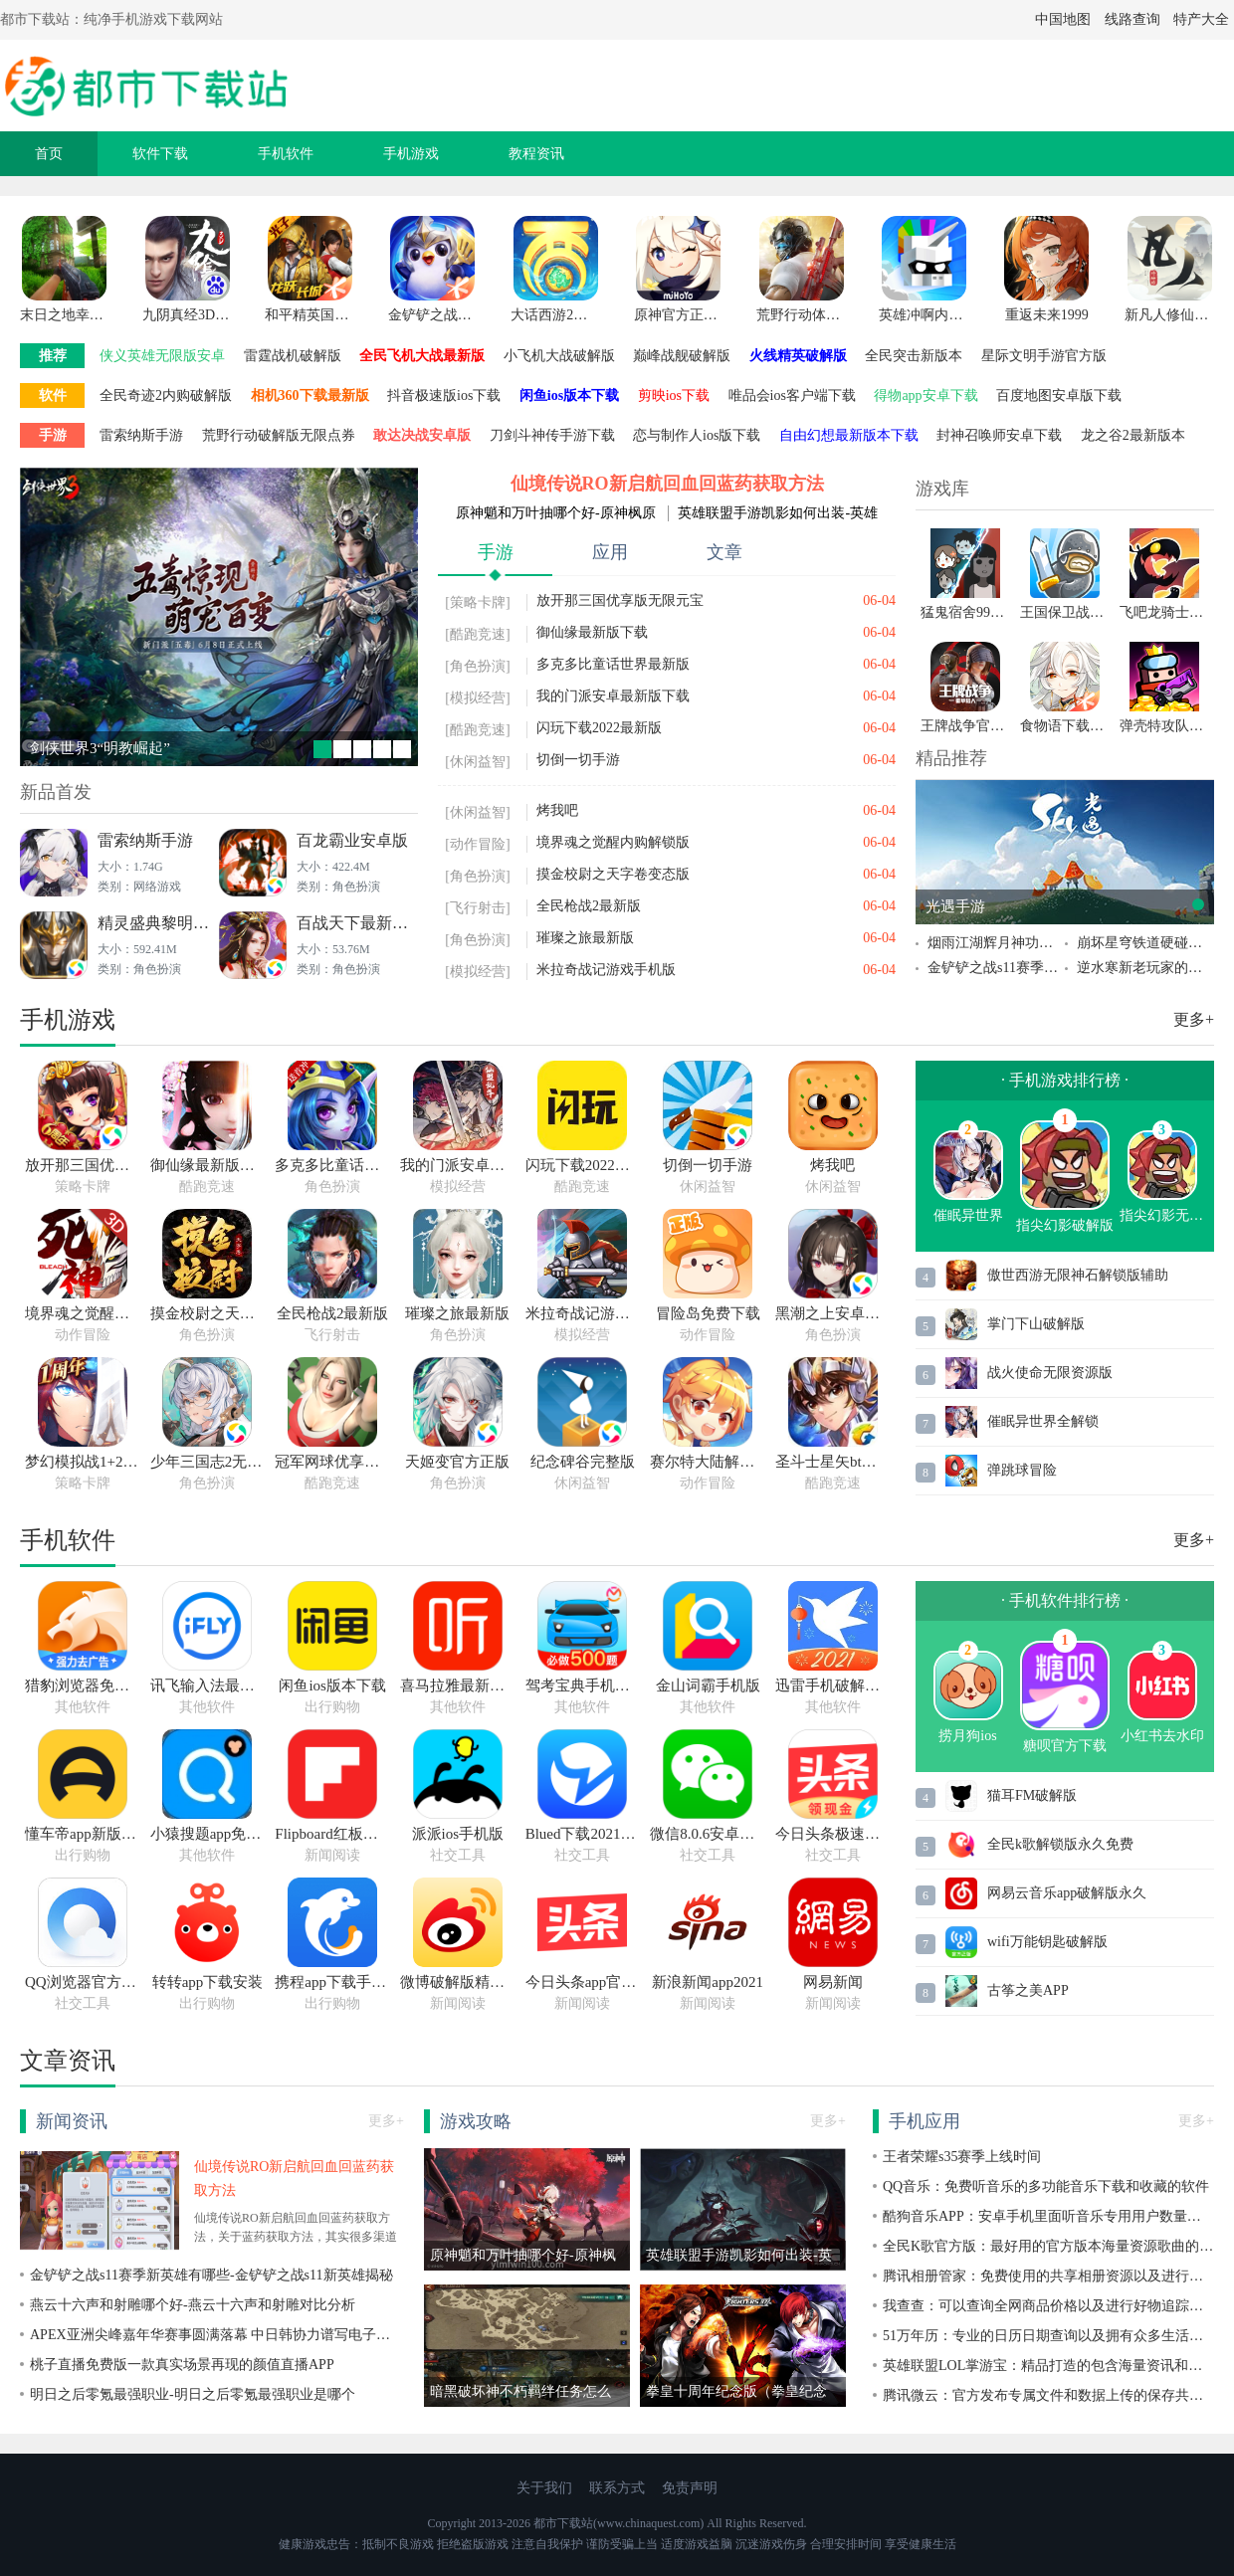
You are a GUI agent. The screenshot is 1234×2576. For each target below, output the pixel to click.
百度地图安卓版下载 (1059, 395)
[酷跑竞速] (477, 634)
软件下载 (160, 153)
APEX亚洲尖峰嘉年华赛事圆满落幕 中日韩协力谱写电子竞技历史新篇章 (217, 2334)
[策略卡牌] (477, 602)
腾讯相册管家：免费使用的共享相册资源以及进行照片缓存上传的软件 (1048, 2276)
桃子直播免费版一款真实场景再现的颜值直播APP (182, 2364)
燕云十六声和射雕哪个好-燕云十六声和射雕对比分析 (192, 2304)
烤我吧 (557, 810)
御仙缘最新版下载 (592, 632)
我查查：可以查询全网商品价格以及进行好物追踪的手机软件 (1048, 2305)
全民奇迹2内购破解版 (166, 395)
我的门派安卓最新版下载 (613, 696)
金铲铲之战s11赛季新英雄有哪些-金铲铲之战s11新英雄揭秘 (996, 967)
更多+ (1193, 1019)
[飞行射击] (477, 907)
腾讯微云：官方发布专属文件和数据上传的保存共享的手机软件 (1048, 2395)
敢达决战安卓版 (422, 435)
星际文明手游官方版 (1044, 355)
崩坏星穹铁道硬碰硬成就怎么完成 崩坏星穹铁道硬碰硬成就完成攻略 (1145, 942)
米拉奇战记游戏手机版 (606, 969)
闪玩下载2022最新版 (599, 727)
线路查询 (1132, 19)
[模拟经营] (477, 698)
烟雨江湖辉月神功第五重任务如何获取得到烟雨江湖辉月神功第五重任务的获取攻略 (996, 942)
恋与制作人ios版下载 (696, 435)
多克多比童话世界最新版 (613, 664)
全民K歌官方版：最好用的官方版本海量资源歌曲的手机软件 (1048, 2246)
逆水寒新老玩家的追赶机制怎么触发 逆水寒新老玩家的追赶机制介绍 (1145, 967)
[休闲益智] (477, 761)
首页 (49, 153)
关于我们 (544, 2487)
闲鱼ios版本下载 (569, 395)
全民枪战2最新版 (588, 905)
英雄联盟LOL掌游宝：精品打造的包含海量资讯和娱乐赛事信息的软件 (1048, 2365)
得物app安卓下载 (925, 395)
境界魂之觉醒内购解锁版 (613, 842)
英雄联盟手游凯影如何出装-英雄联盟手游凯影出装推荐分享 (778, 513)
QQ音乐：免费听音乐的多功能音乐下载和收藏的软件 (1046, 2186)
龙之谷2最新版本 (1133, 435)
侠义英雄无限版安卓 (162, 355)
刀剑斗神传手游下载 (552, 435)
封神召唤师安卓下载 (999, 435)
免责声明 (690, 2487)
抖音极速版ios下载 (444, 395)
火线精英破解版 (798, 355)
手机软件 (285, 153)
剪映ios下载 (674, 395)
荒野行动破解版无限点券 (278, 435)
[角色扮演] (477, 666)
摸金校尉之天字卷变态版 (613, 874)
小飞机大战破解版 (559, 355)
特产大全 (1201, 19)
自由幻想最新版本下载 (849, 435)
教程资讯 (536, 153)
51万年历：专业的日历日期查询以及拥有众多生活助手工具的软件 (1048, 2335)
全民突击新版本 (913, 355)
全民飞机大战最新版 (422, 355)
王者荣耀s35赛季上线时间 (962, 2156)
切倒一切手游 (578, 759)
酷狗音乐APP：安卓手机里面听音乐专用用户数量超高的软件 (1048, 2216)
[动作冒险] (477, 844)
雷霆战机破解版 (292, 355)
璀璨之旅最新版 (585, 937)
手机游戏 (411, 153)
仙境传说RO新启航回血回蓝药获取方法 (667, 484)
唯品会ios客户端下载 (792, 395)
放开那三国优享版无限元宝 (620, 600)
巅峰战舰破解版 (681, 355)
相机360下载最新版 (310, 395)
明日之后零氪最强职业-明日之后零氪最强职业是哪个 (192, 2394)
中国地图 (1063, 19)
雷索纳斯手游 (141, 435)
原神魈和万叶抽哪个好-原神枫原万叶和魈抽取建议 (556, 513)
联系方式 (617, 2487)
